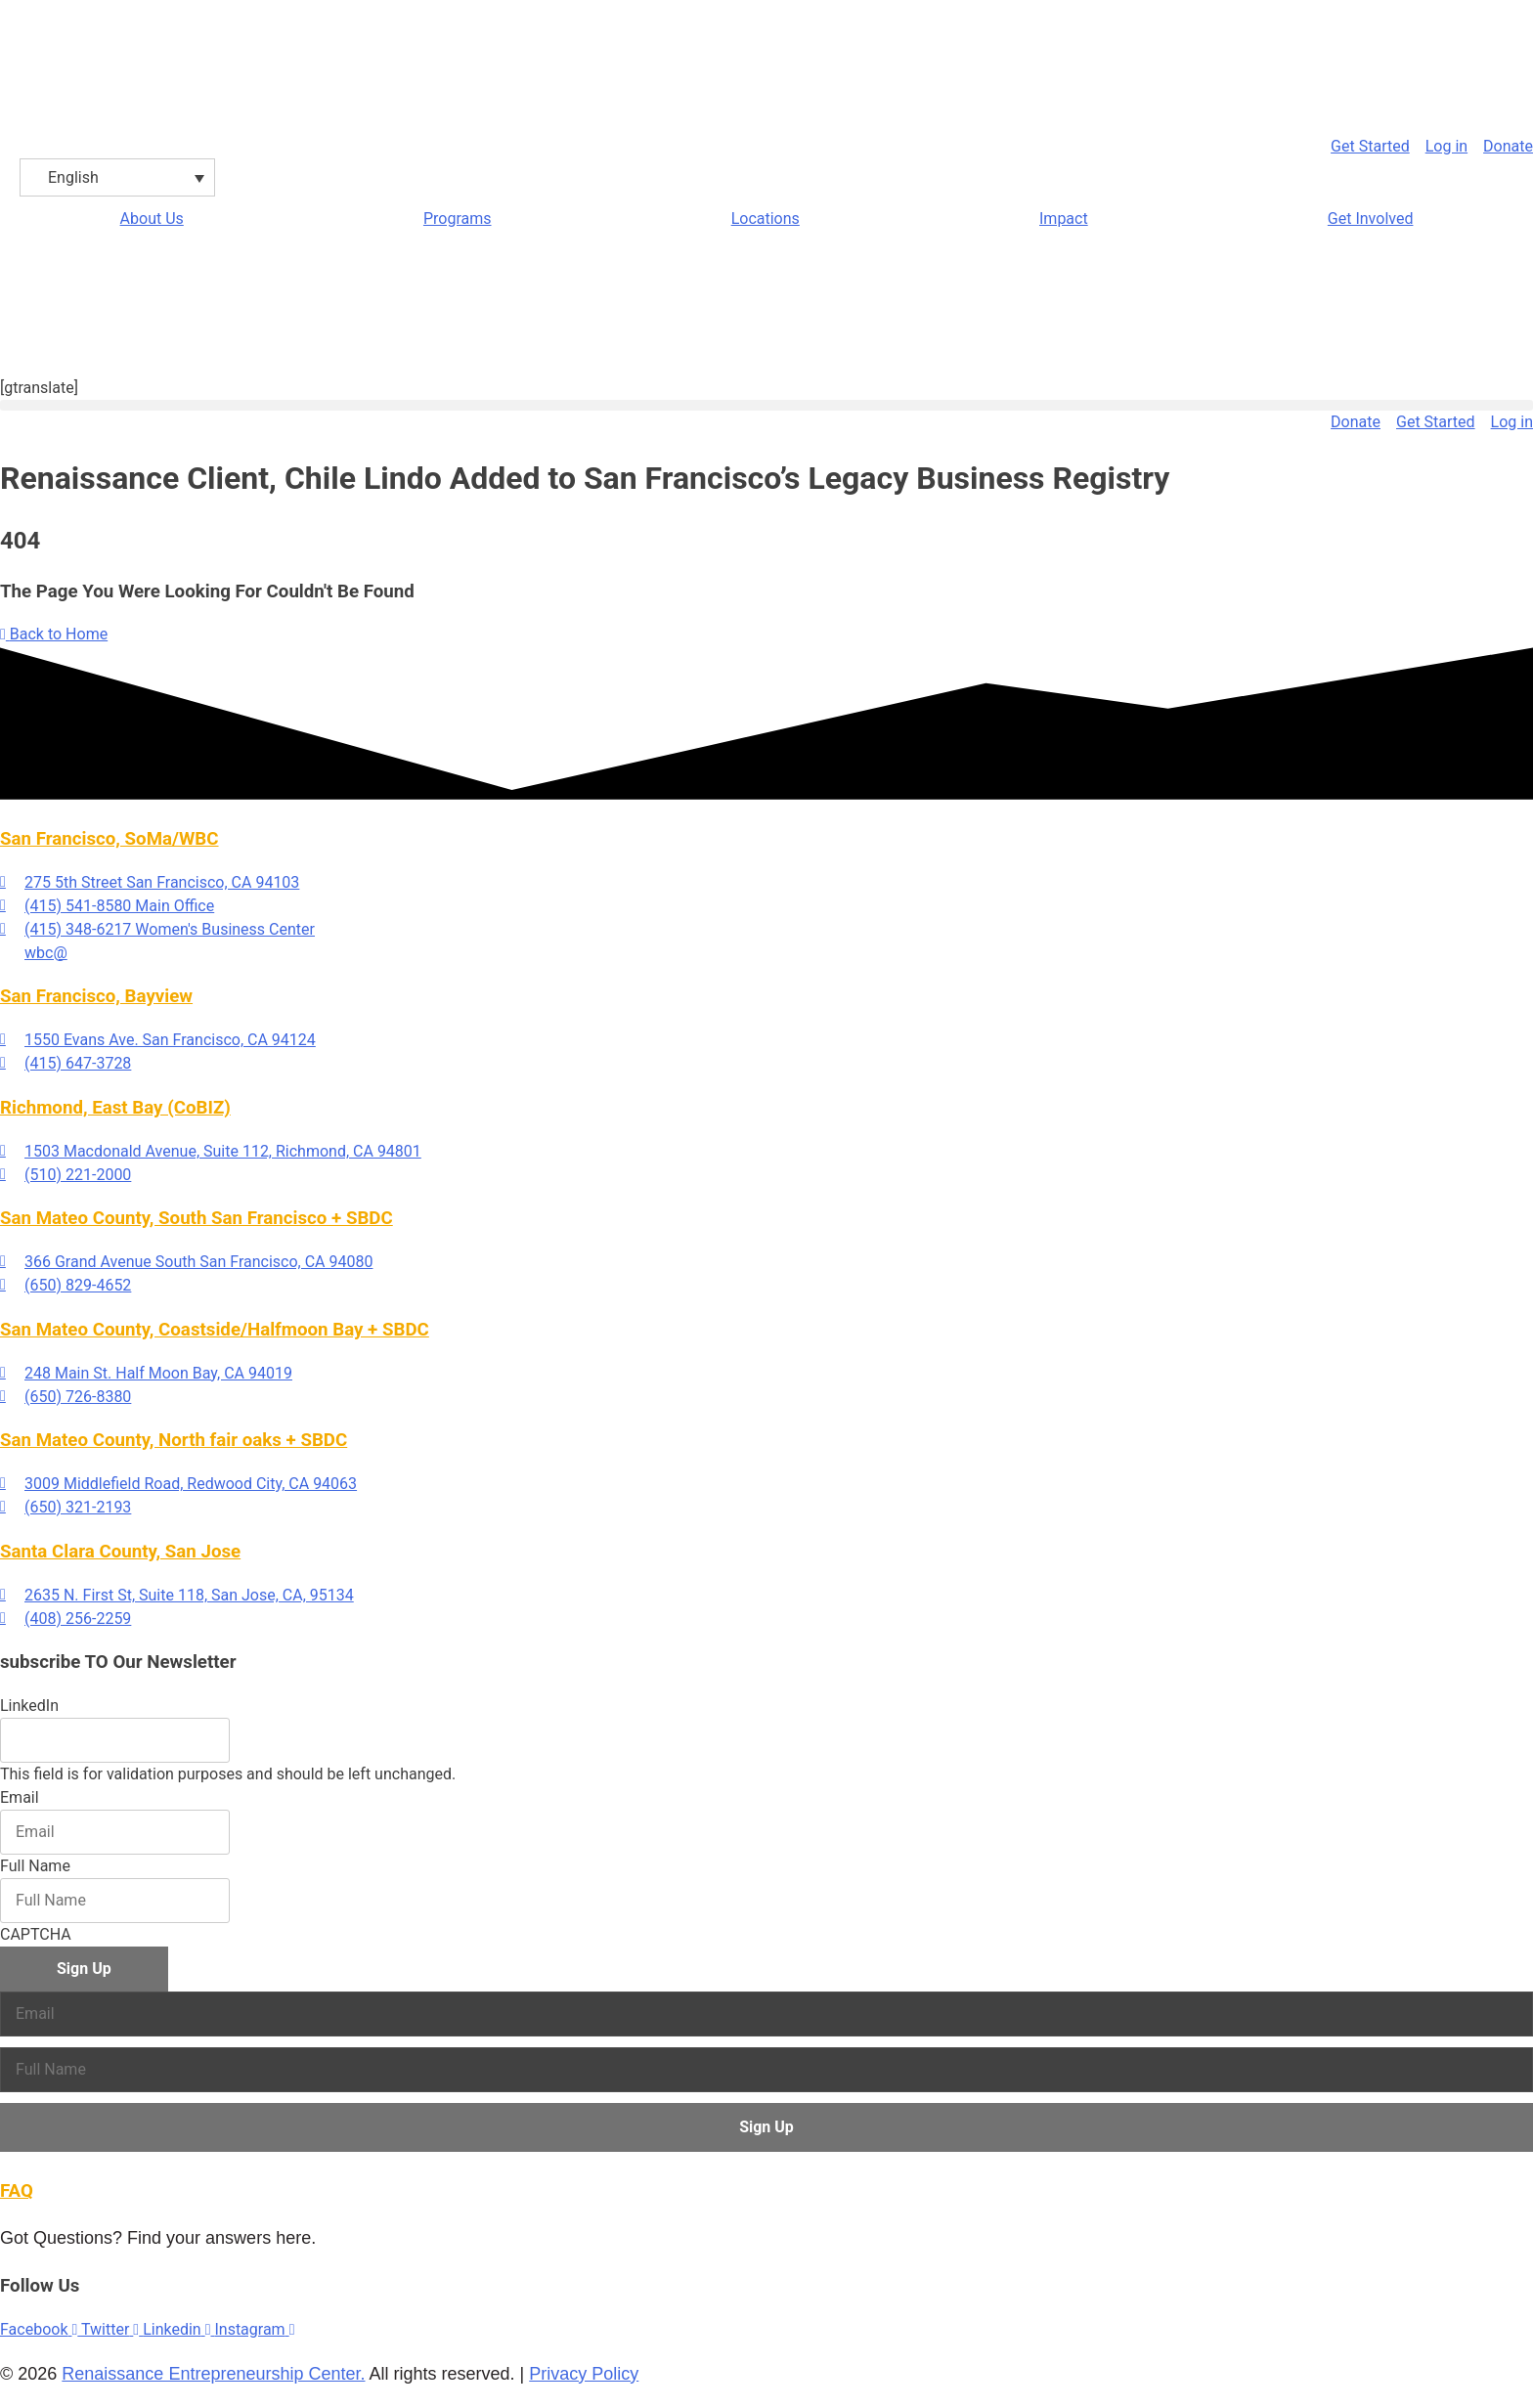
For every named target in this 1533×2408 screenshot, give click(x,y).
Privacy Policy (583, 2374)
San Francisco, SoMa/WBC (109, 839)
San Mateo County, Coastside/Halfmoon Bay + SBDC (214, 1329)
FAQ (16, 2191)
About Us (152, 218)
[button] (766, 405)
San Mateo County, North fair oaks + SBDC (173, 1440)
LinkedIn (29, 1705)
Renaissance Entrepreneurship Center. (213, 2374)
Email (19, 1797)
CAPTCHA (35, 1934)
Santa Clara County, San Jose (120, 1551)
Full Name (35, 1866)
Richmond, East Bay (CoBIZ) (115, 1107)
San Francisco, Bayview (96, 996)
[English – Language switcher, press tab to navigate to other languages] (117, 177)
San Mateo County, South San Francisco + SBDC (196, 1218)
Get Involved (1371, 218)
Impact (1063, 218)
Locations (765, 218)
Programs (457, 218)
